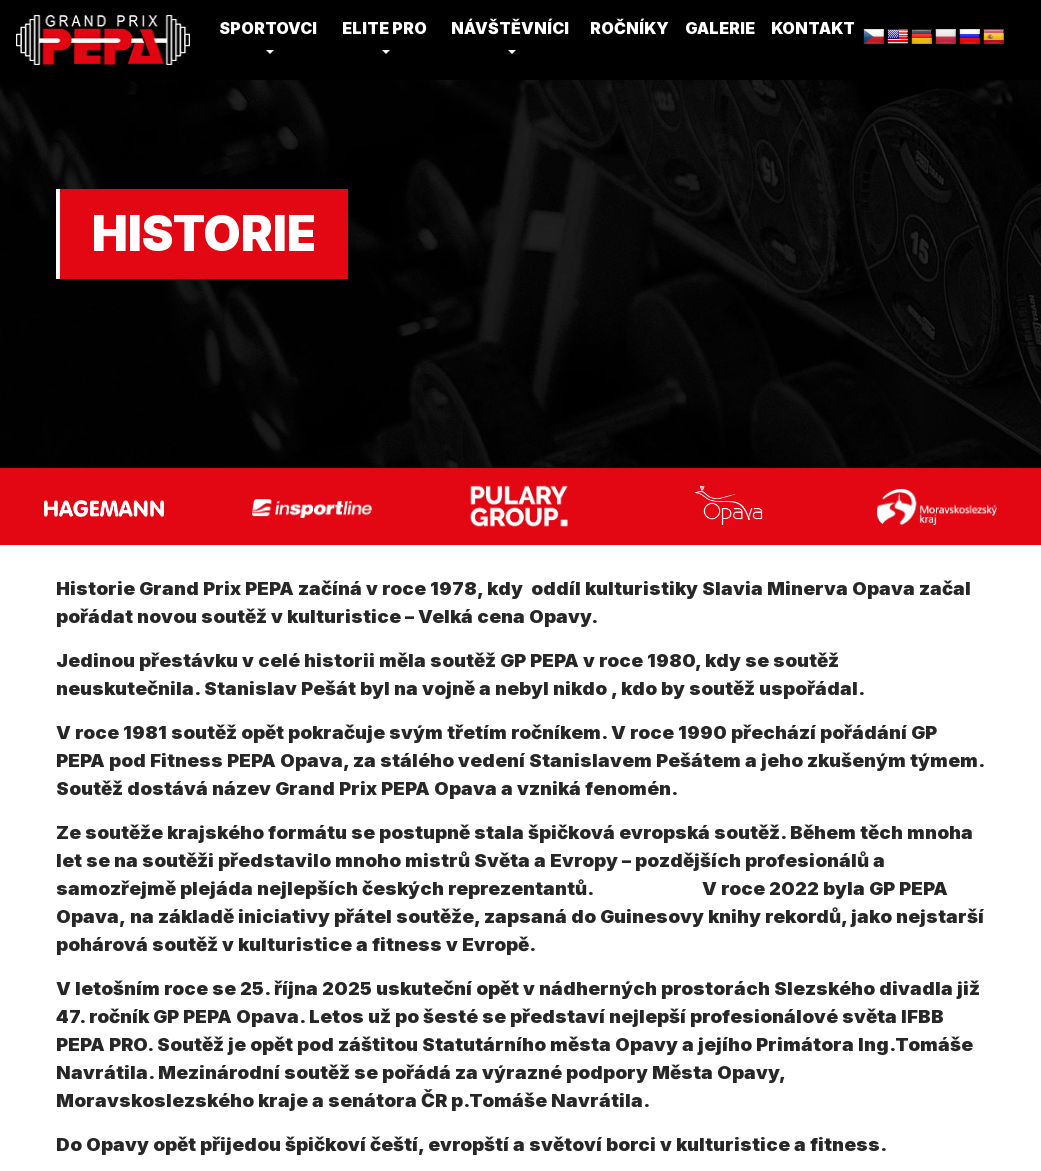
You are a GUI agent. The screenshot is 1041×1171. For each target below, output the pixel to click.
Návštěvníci (510, 28)
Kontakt (813, 28)
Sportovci (268, 28)
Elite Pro (384, 28)
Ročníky (629, 28)
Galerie (720, 28)
